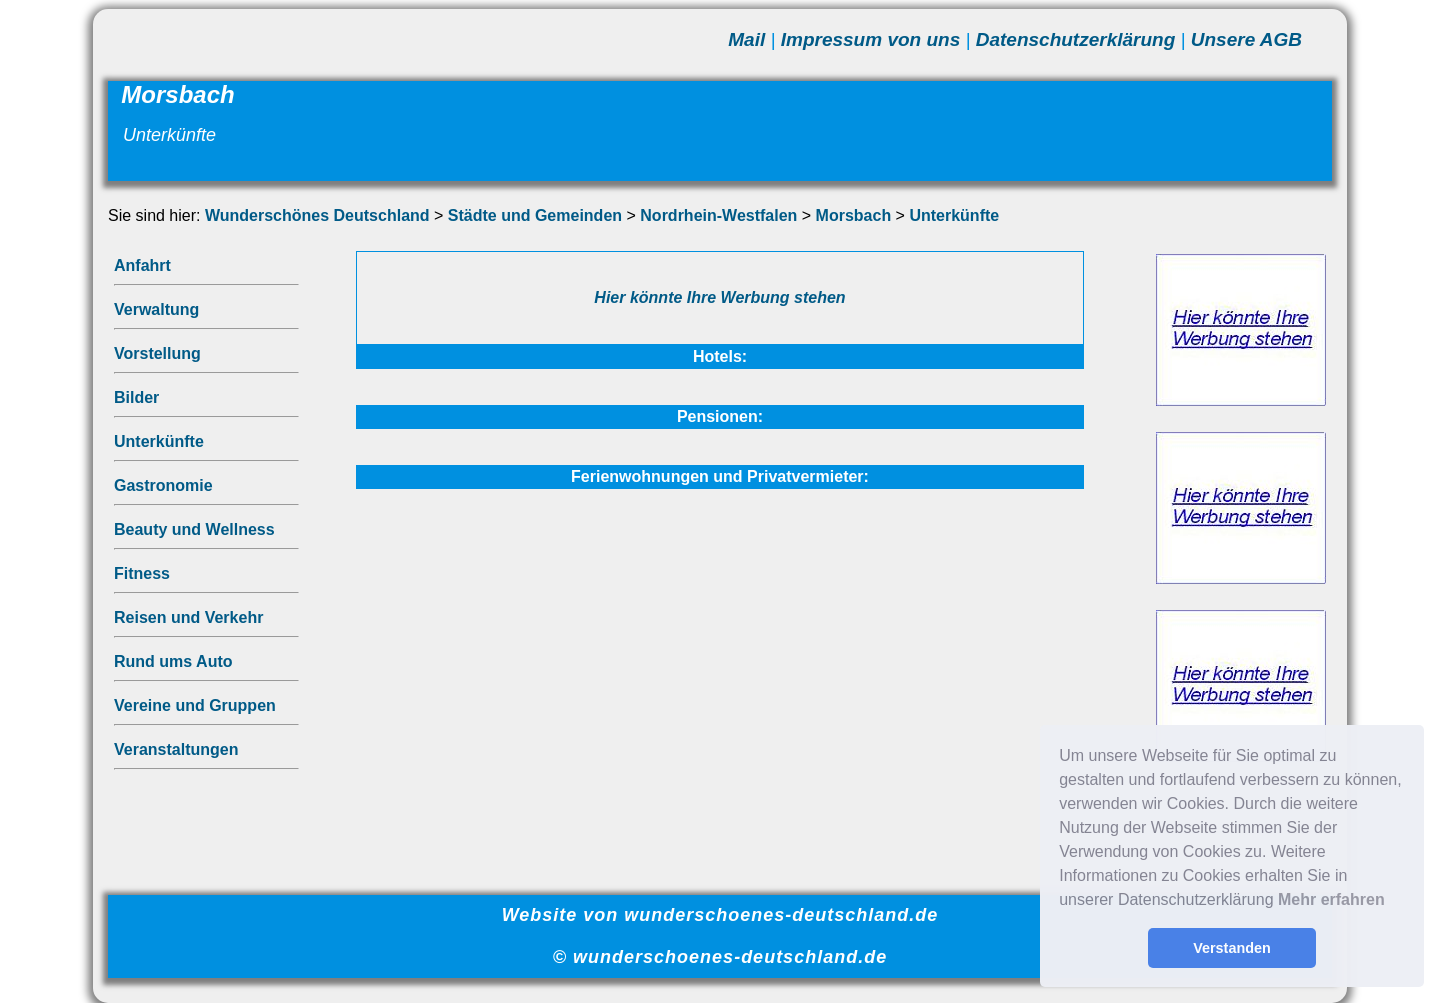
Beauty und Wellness (194, 529)
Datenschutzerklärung (1076, 39)
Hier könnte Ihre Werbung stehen (719, 297)
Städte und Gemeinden (535, 215)
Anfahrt (142, 265)
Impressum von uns (871, 39)
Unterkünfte (954, 215)
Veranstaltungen (176, 749)
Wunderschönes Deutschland (317, 215)
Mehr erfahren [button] (1331, 899)
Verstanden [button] (1232, 948)
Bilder (136, 397)
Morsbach (854, 215)
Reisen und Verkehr (188, 617)
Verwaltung (156, 309)
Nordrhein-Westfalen (718, 215)
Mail (746, 39)
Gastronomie (163, 485)
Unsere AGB (1246, 39)
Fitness (142, 573)
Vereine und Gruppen (195, 705)
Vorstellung (157, 353)
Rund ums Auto (173, 661)
